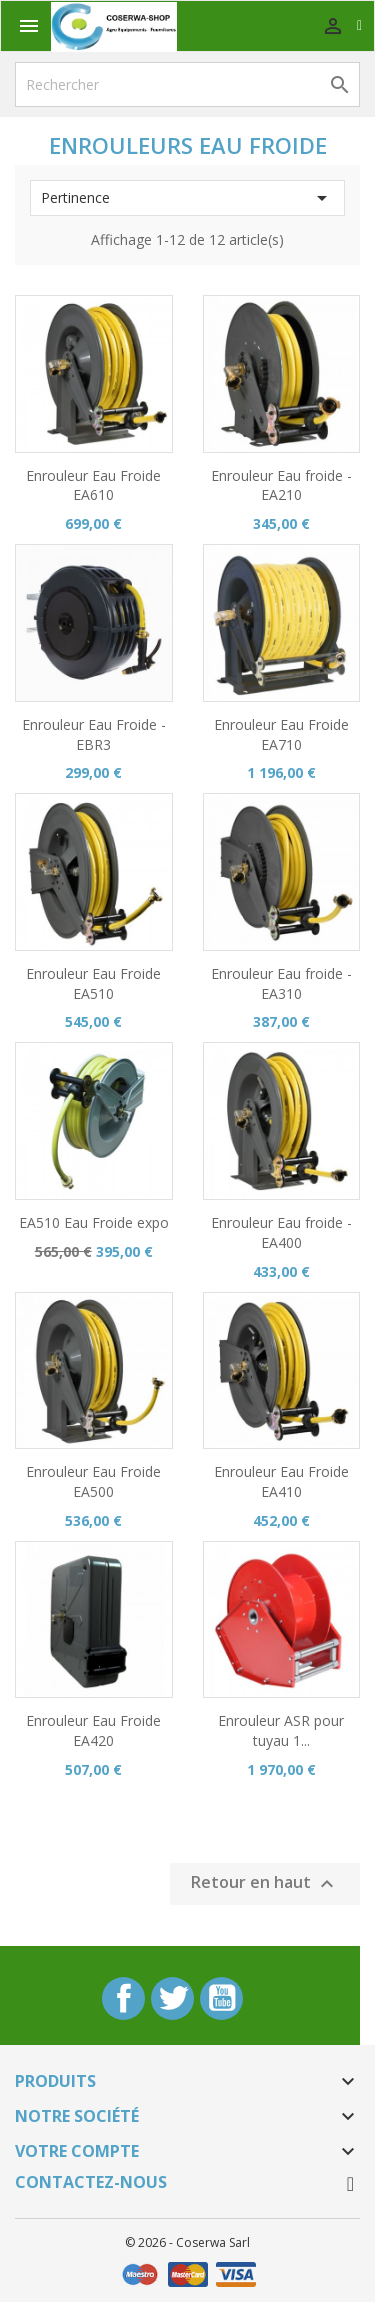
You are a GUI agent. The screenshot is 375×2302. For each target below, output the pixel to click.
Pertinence (187, 198)
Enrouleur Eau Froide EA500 (93, 1481)
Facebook (123, 1998)
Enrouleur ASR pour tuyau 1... (281, 1730)
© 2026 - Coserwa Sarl (187, 2242)
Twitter (172, 1998)
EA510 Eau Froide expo (94, 1222)
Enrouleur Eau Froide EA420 (93, 1730)
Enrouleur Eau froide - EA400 (281, 1232)
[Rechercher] (187, 84)
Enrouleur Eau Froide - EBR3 (94, 734)
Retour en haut (265, 1883)
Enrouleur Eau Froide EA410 (281, 1481)
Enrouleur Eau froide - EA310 (281, 983)
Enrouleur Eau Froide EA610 (93, 485)
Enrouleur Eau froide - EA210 (281, 485)
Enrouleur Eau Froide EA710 (281, 734)
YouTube (221, 1998)
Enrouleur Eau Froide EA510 (93, 983)
